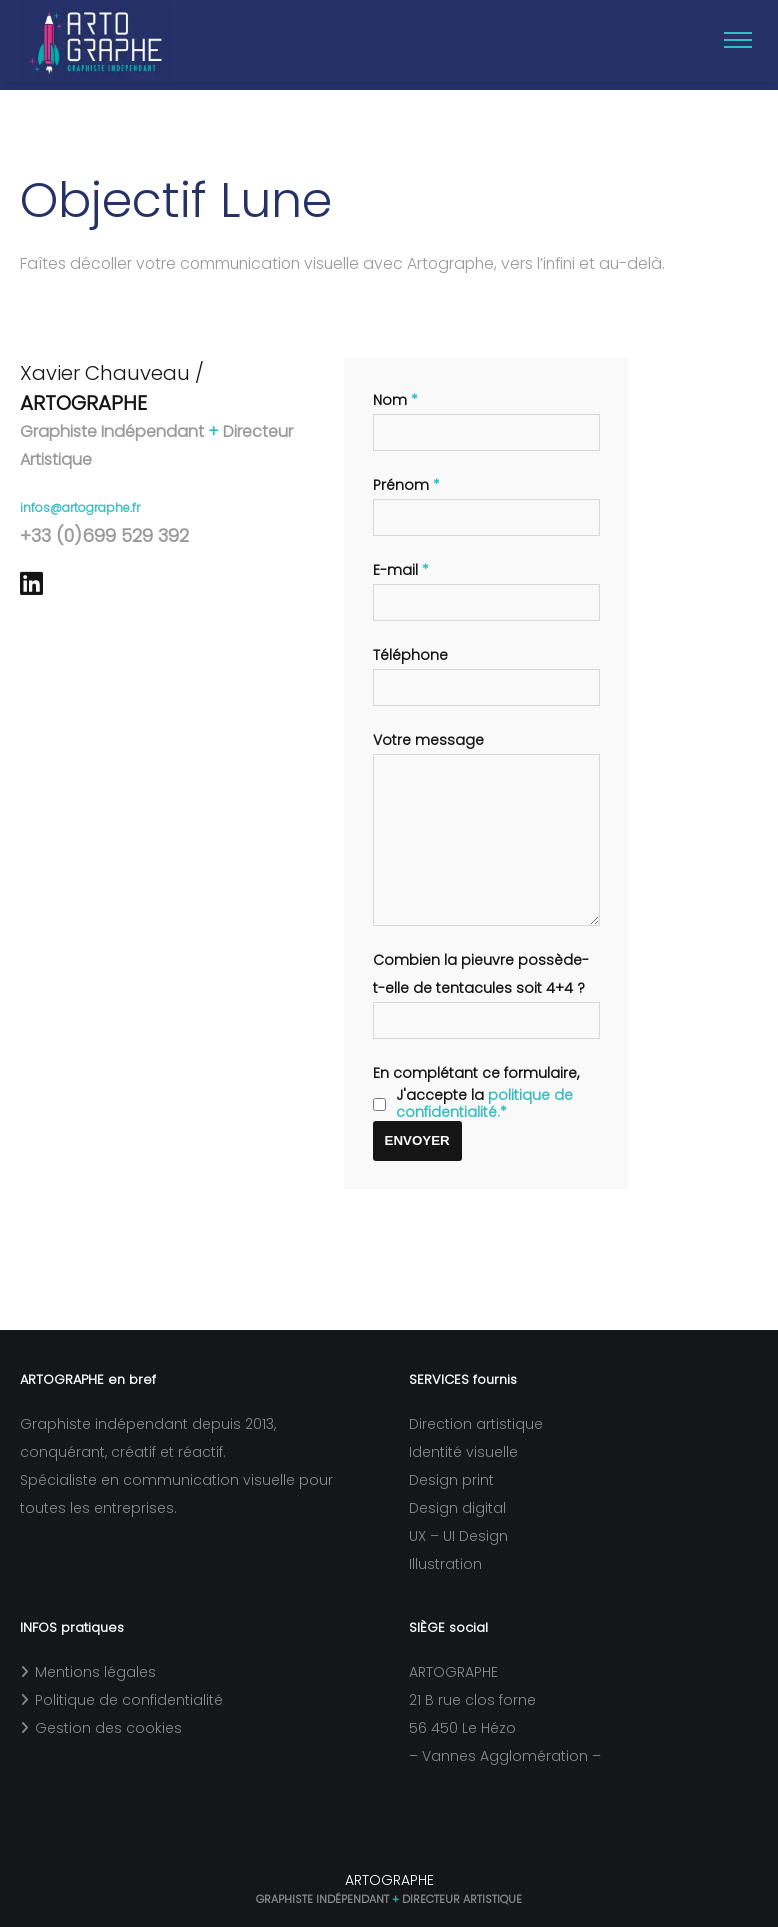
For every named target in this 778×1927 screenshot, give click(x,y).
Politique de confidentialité (129, 1700)
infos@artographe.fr (80, 497)
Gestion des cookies (108, 1728)
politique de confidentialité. (484, 1123)
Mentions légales (95, 1672)
